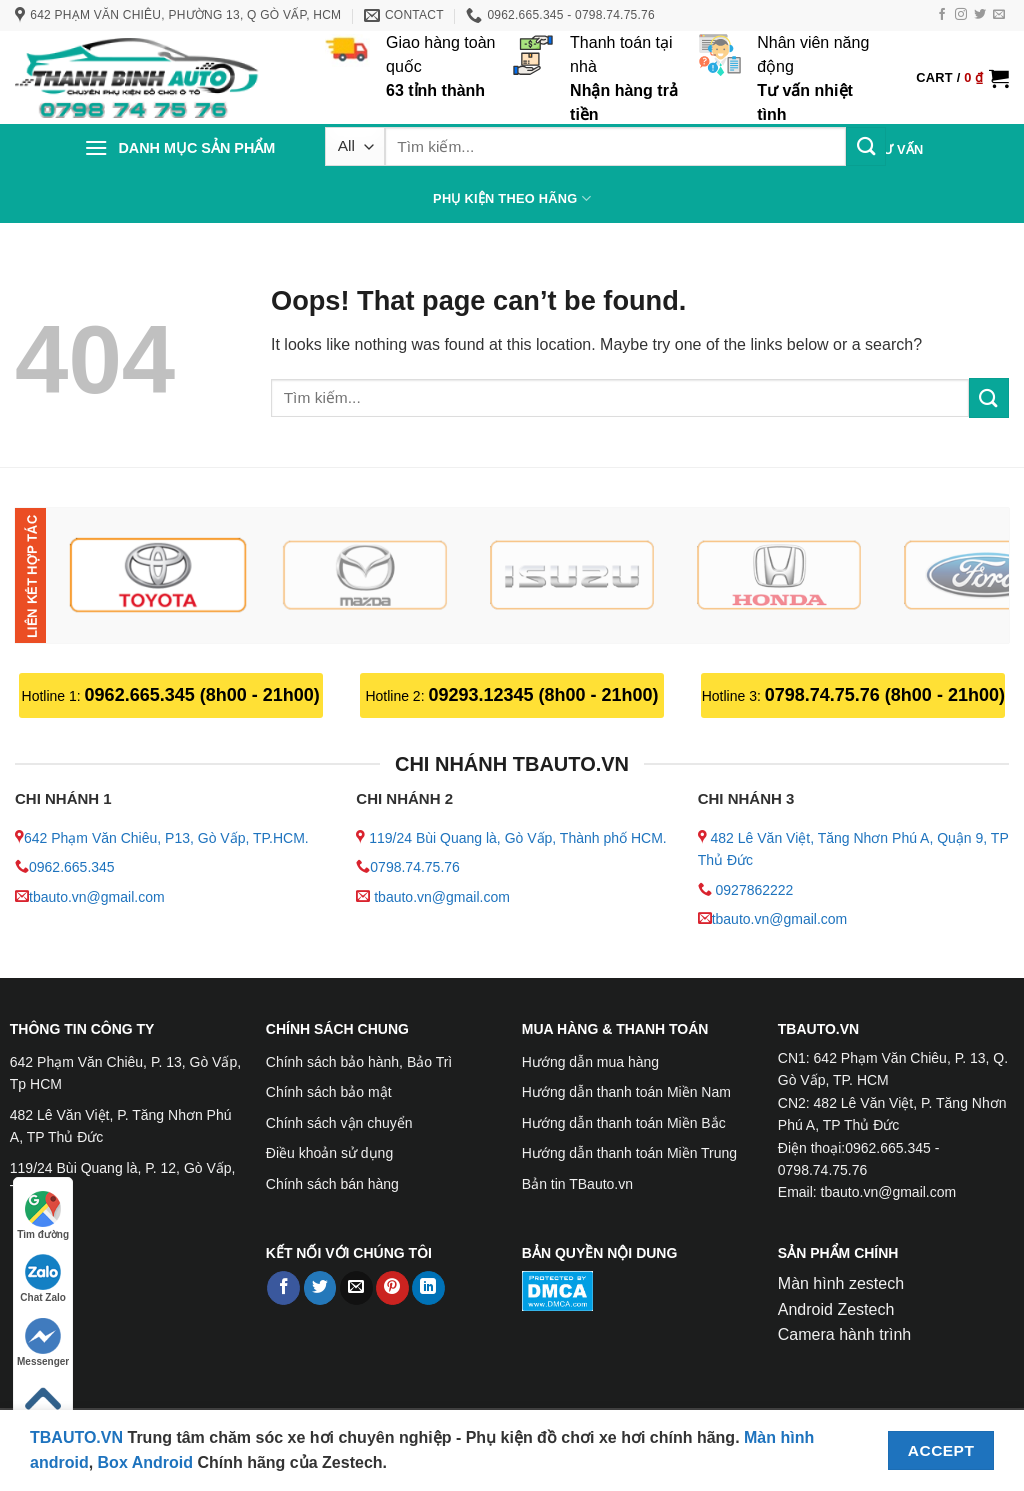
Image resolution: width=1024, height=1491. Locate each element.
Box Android (148, 1462)
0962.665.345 (72, 867)
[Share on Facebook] (283, 1288)
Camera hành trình (844, 1334)
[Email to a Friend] (356, 1288)
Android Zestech (836, 1309)
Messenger (43, 1342)
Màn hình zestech (841, 1283)
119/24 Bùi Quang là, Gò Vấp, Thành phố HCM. (517, 838)
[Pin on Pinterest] (392, 1288)
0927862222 (755, 890)
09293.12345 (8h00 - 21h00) (543, 695)
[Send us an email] (999, 15)
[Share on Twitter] (320, 1288)
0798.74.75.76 (415, 867)
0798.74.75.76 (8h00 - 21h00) (885, 695)
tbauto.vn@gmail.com (97, 897)
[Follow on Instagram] (961, 15)
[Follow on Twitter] (980, 15)
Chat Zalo (43, 1278)
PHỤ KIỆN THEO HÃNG (512, 198)
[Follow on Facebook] (942, 15)
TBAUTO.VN (76, 1437)
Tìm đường (43, 1215)
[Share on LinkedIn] (428, 1288)
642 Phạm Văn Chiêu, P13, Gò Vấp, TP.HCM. (166, 838)
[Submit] (866, 146)
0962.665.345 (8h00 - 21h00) (202, 695)
